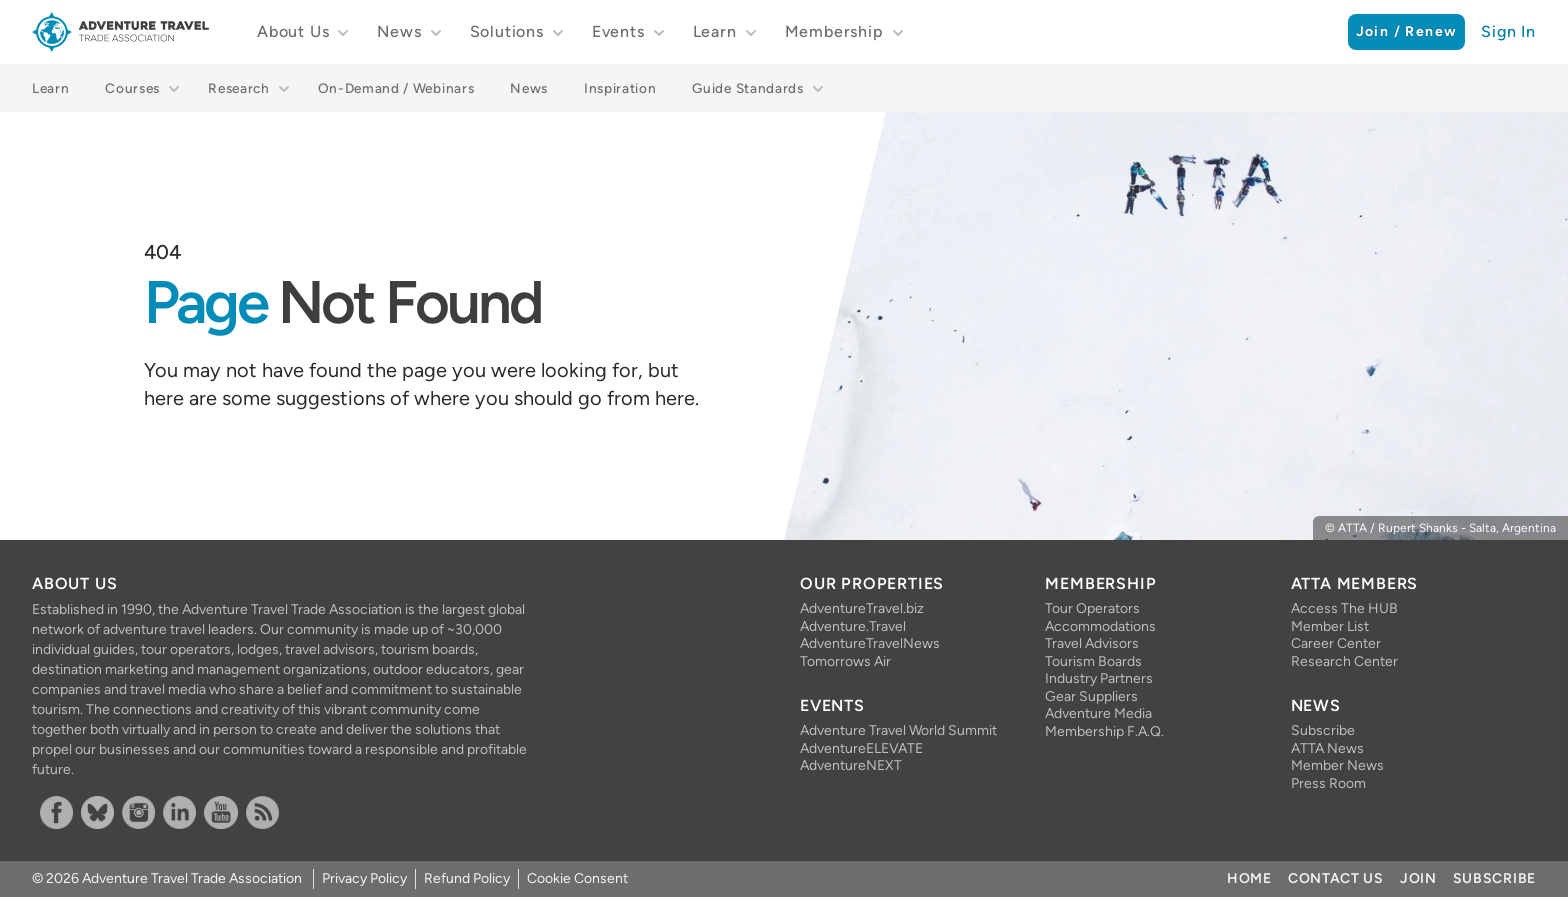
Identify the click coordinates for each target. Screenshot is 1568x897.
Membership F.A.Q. (1104, 731)
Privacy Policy (364, 878)
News (399, 31)
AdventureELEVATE (861, 748)
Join (1418, 878)
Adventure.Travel (853, 626)
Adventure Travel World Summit (898, 730)
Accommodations (1100, 626)
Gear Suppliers (1091, 696)
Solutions (507, 31)
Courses (132, 88)
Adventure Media (1098, 713)
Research (238, 88)
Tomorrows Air (845, 661)
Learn (715, 31)
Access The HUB (1344, 608)
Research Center (1344, 661)
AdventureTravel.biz (862, 608)
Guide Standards (747, 88)
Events (618, 31)
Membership (834, 31)
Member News (1337, 765)
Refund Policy (467, 878)
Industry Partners (1099, 678)
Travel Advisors (1092, 643)
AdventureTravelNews (870, 643)
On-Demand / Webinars (396, 88)
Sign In (1508, 31)
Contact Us (1336, 878)
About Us (293, 31)
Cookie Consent (577, 878)
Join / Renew (1407, 31)
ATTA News (1327, 748)
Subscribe (1323, 730)
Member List (1330, 626)
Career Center (1336, 643)
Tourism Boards (1093, 661)
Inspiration (620, 88)
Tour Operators (1092, 608)
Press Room (1328, 783)
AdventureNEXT (851, 765)
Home (1249, 878)
